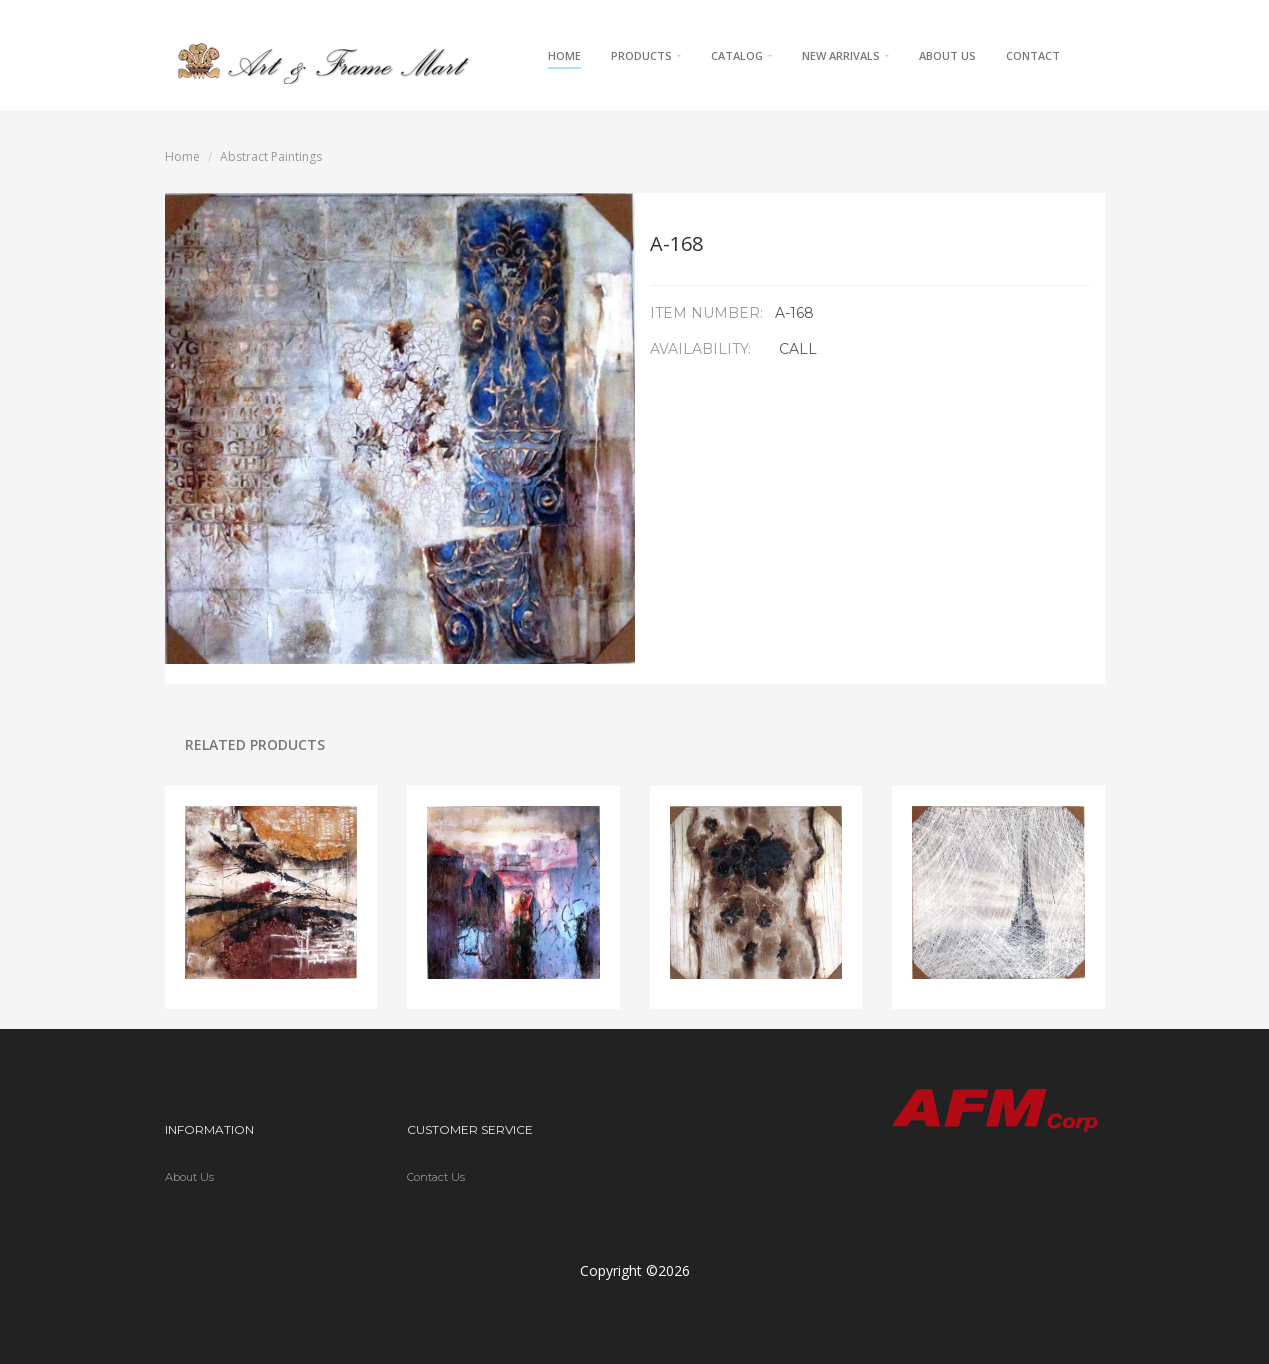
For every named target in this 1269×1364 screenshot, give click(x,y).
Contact (1033, 55)
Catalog (741, 55)
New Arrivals (845, 55)
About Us (947, 55)
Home (564, 55)
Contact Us (436, 1177)
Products (646, 55)
